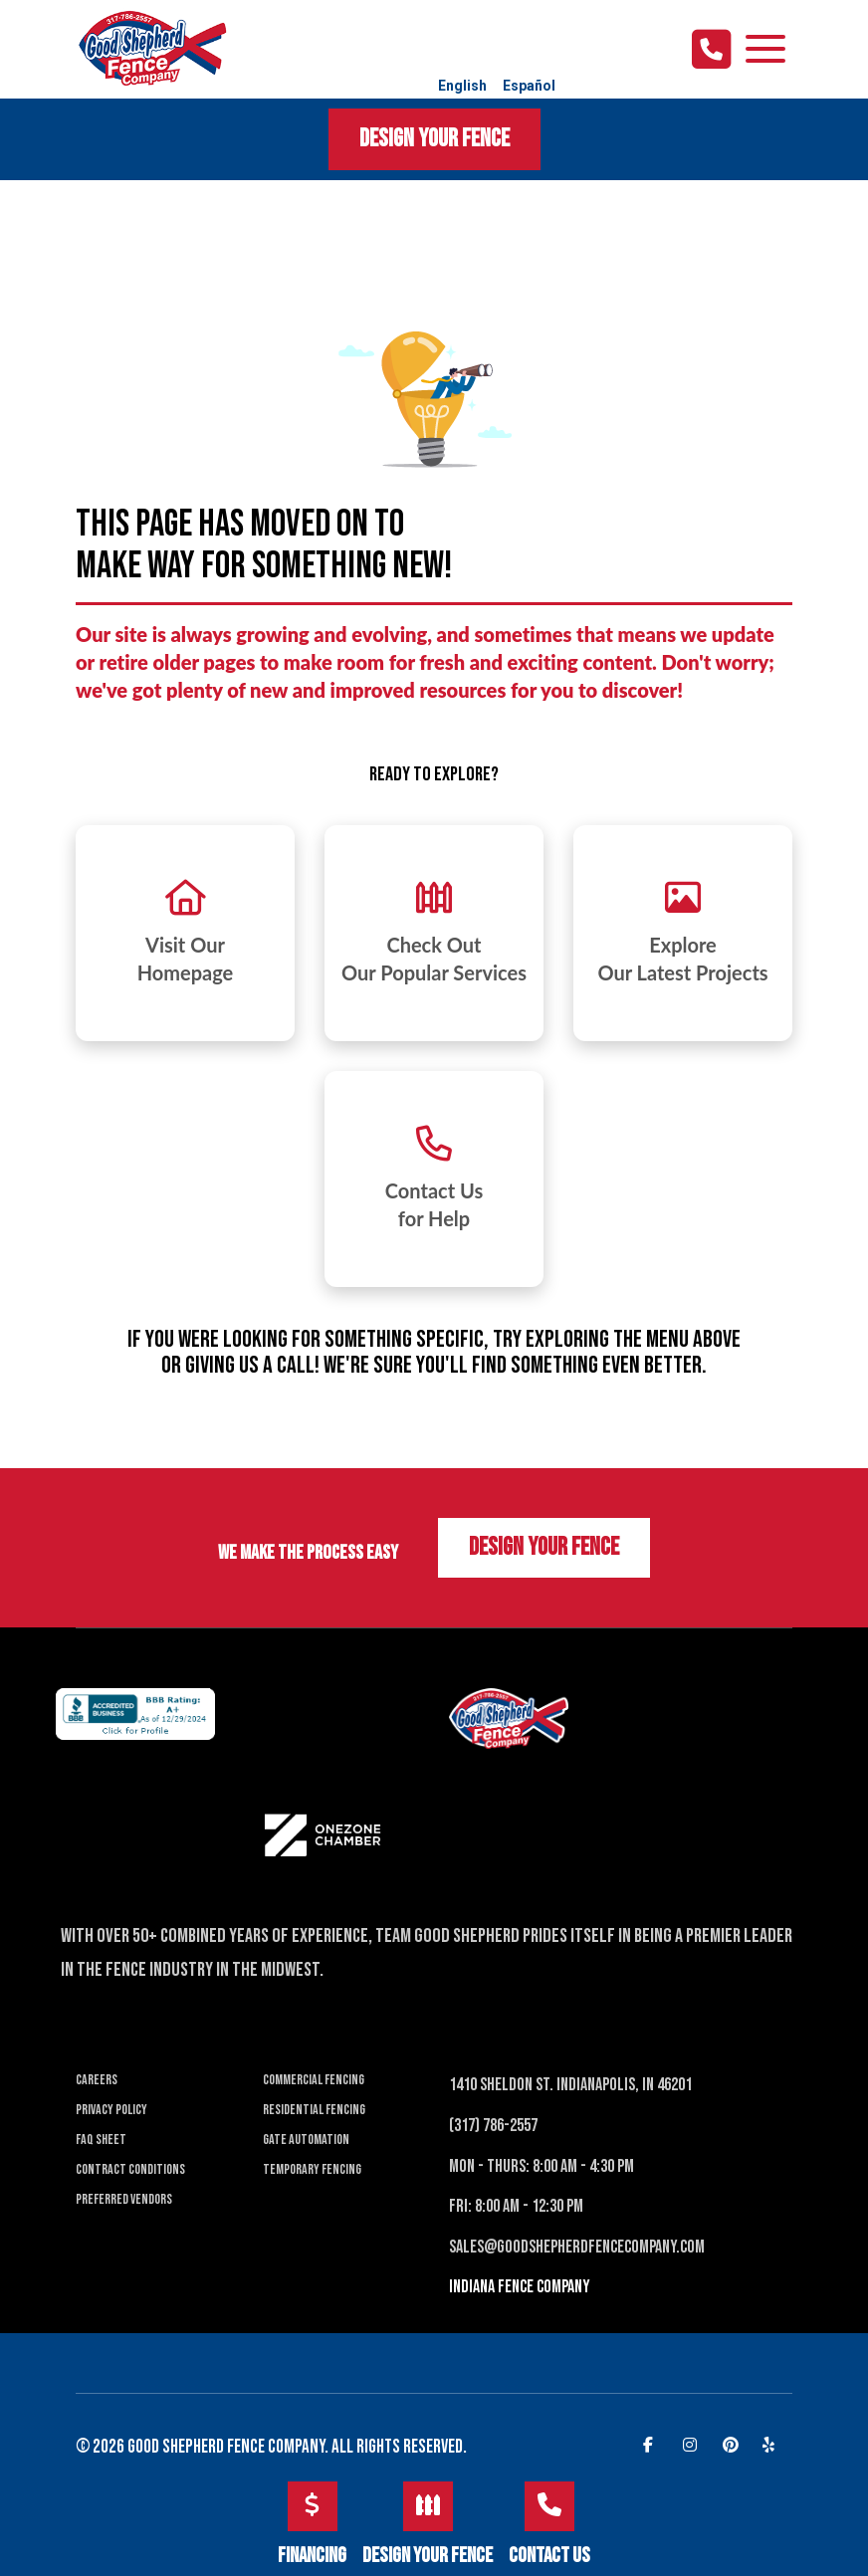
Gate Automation (306, 2139)
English (462, 86)
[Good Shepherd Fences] (152, 47)
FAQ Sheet (101, 2139)
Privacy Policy (111, 2109)
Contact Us (549, 2524)
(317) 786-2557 (493, 2125)
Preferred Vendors (124, 2199)
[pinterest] (733, 2444)
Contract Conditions (130, 2169)
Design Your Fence (434, 138)
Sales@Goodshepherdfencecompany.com (577, 2247)
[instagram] (693, 2444)
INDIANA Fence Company (519, 2286)
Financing (312, 2524)
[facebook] (653, 2444)
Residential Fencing (314, 2109)
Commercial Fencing (313, 2079)
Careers (96, 2079)
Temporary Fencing (312, 2169)
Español (529, 86)
